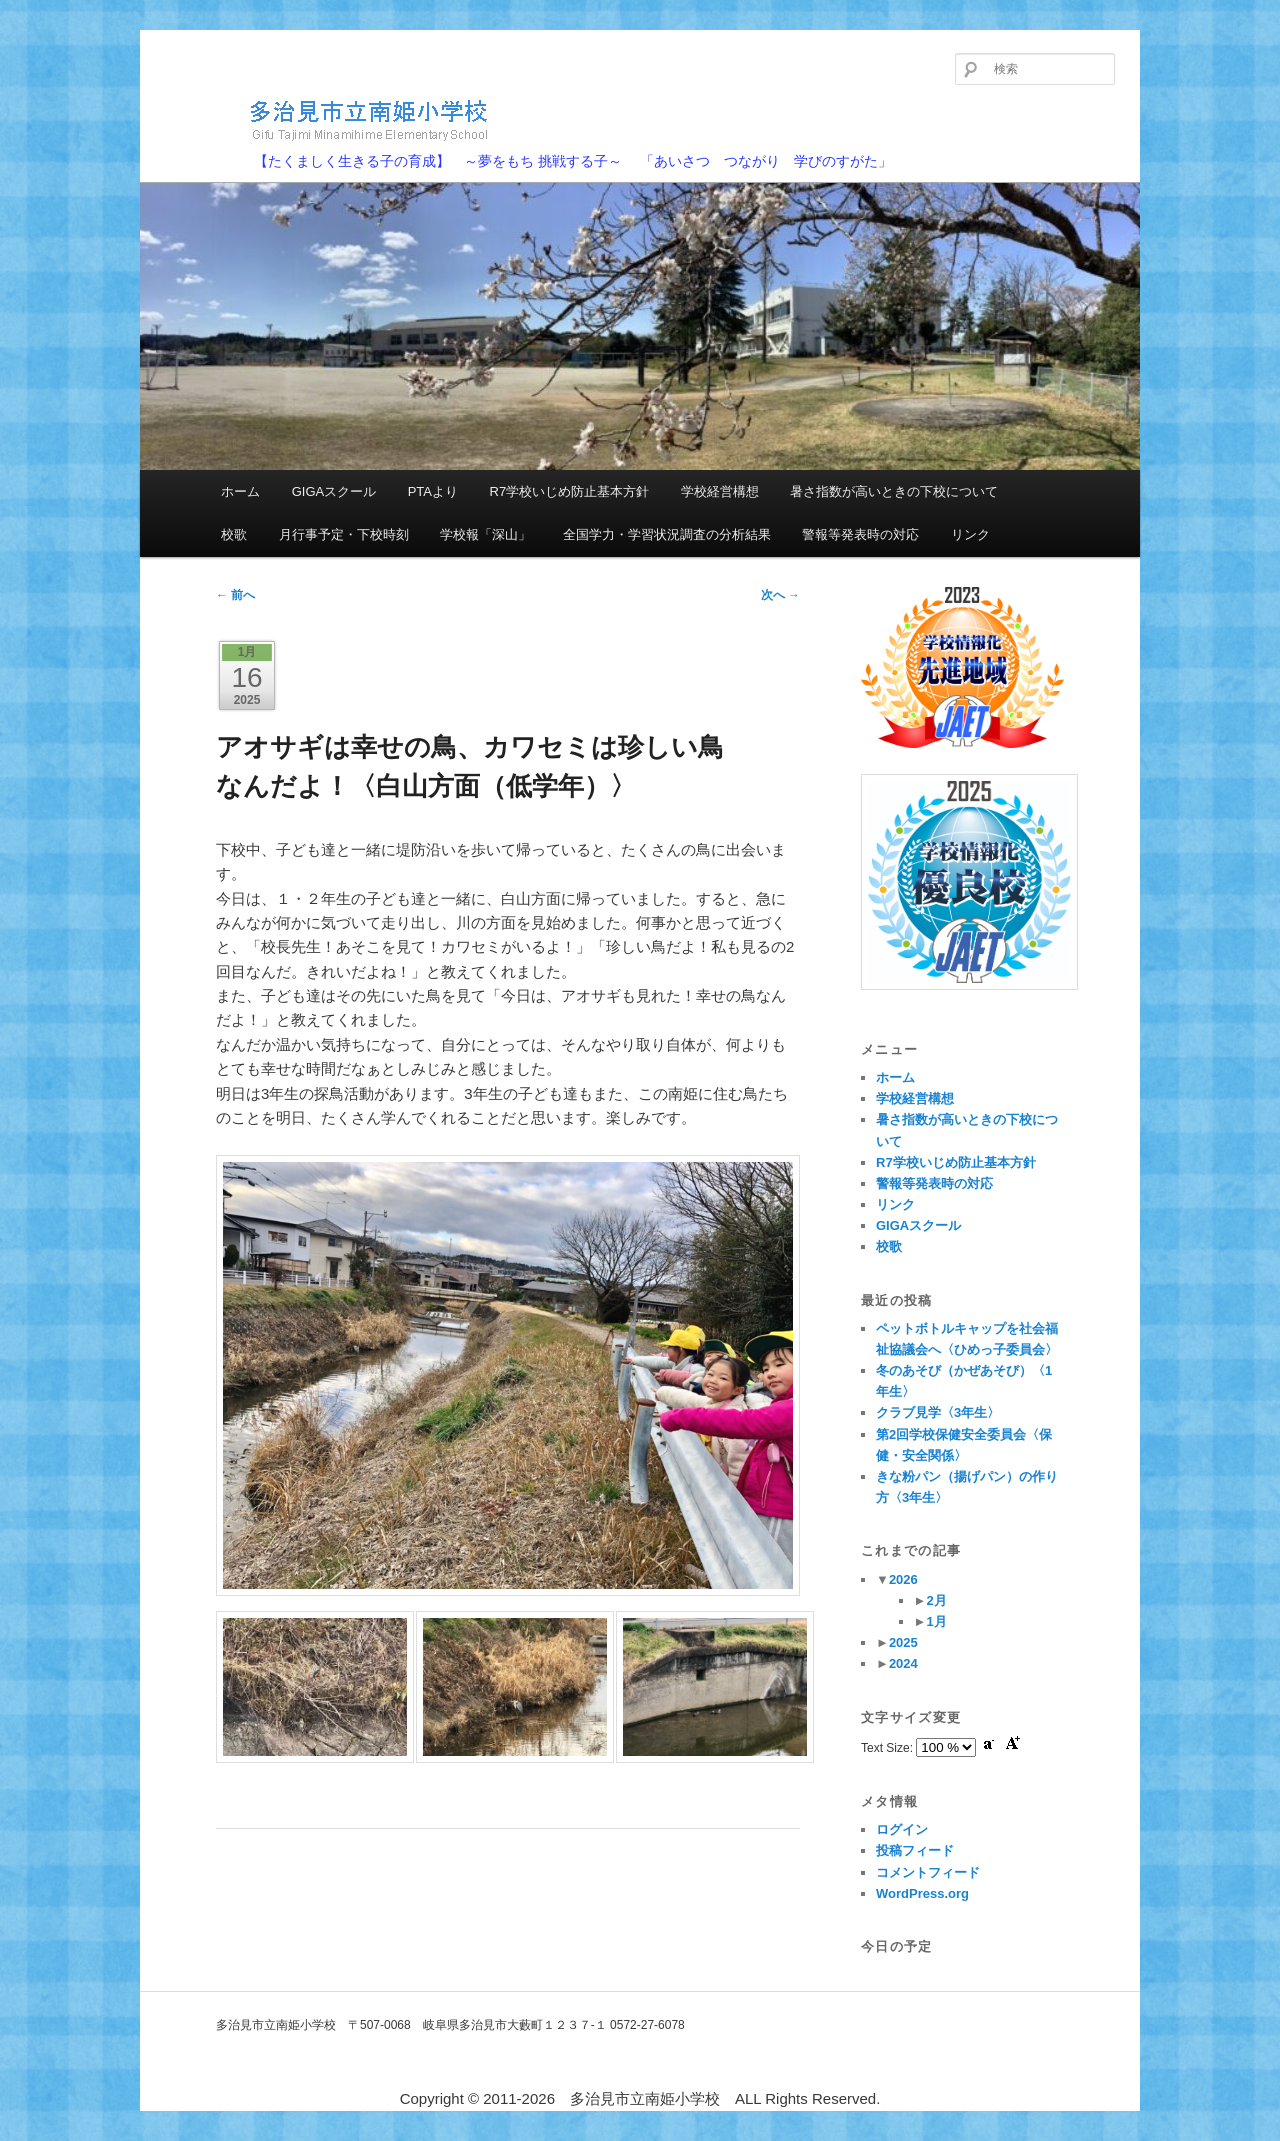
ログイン (902, 1829)
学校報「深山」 (485, 534)
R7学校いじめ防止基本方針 (570, 491)
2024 (903, 1663)
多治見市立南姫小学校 (335, 119)
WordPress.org (922, 1893)
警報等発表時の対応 (860, 534)
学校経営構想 (720, 491)
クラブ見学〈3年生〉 (938, 1412)
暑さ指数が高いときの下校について (894, 491)
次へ (780, 595)
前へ (235, 595)
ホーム (240, 491)
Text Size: (888, 1748)
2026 (903, 1579)
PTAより (433, 491)
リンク (970, 534)
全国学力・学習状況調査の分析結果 (667, 534)
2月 (936, 1600)
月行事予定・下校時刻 (344, 534)
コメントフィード (928, 1872)
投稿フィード (915, 1850)
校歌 (234, 534)
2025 (903, 1642)
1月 (936, 1621)
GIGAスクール (334, 491)
